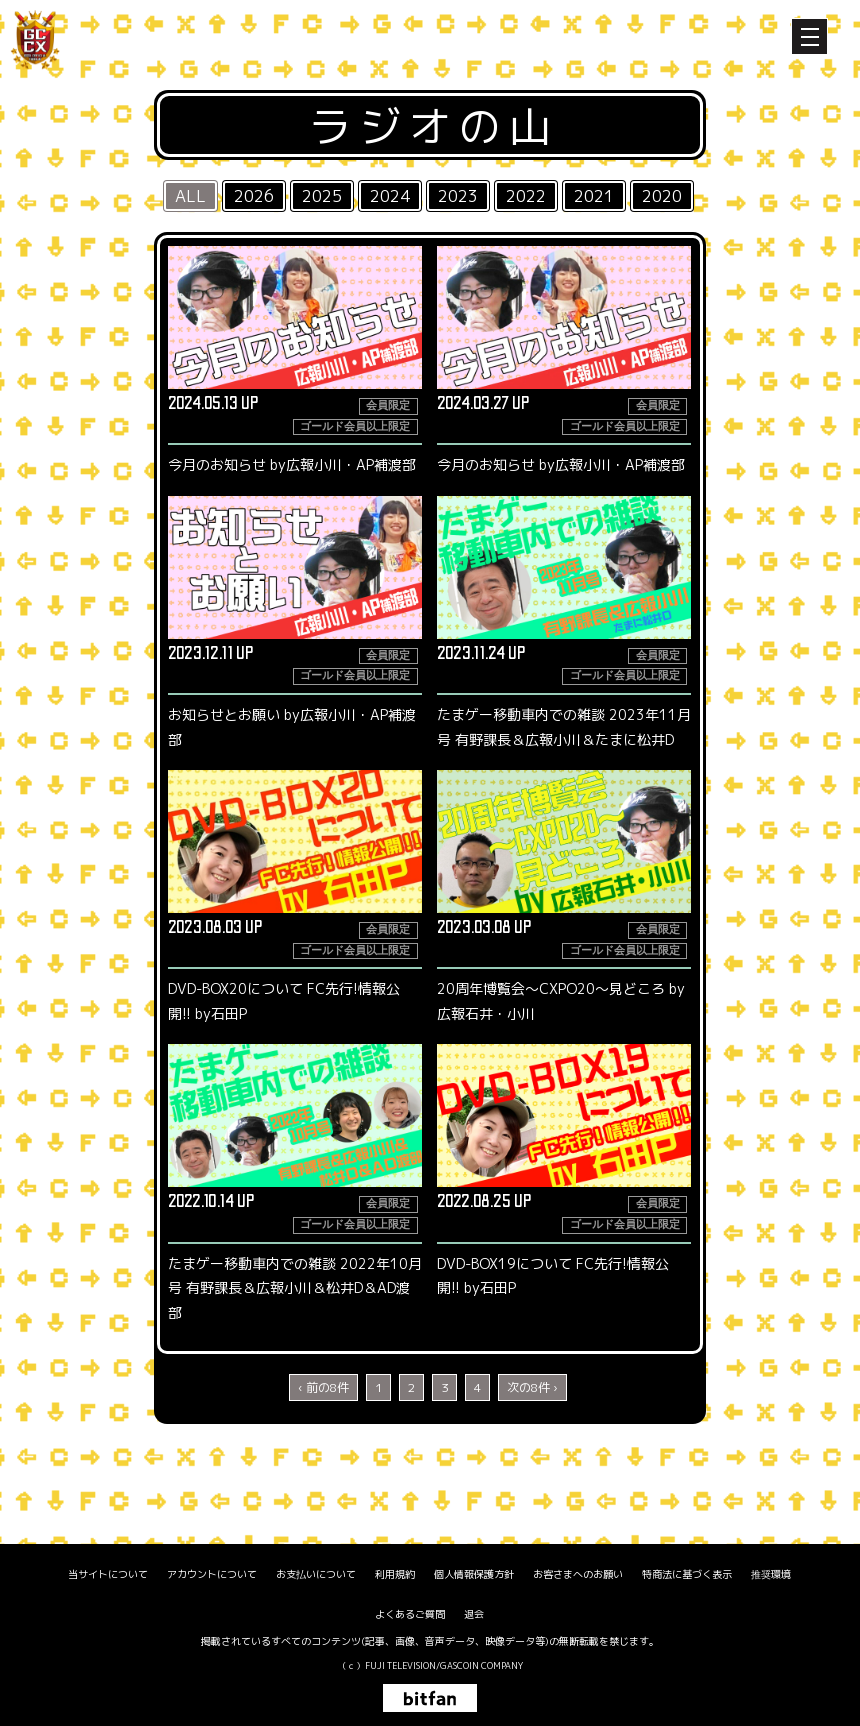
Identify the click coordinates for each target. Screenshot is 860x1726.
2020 (662, 196)
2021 (594, 196)
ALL (190, 196)
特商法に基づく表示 (687, 1574)
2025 (322, 196)
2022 (526, 196)
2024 (390, 196)
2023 (458, 196)
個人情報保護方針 (474, 1574)
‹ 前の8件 (323, 1387)
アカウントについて (212, 1574)
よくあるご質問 (410, 1614)
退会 (474, 1614)
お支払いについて (316, 1574)
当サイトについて (108, 1574)
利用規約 (395, 1574)
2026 (254, 196)
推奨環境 (771, 1574)
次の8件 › (532, 1387)
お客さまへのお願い (578, 1574)
